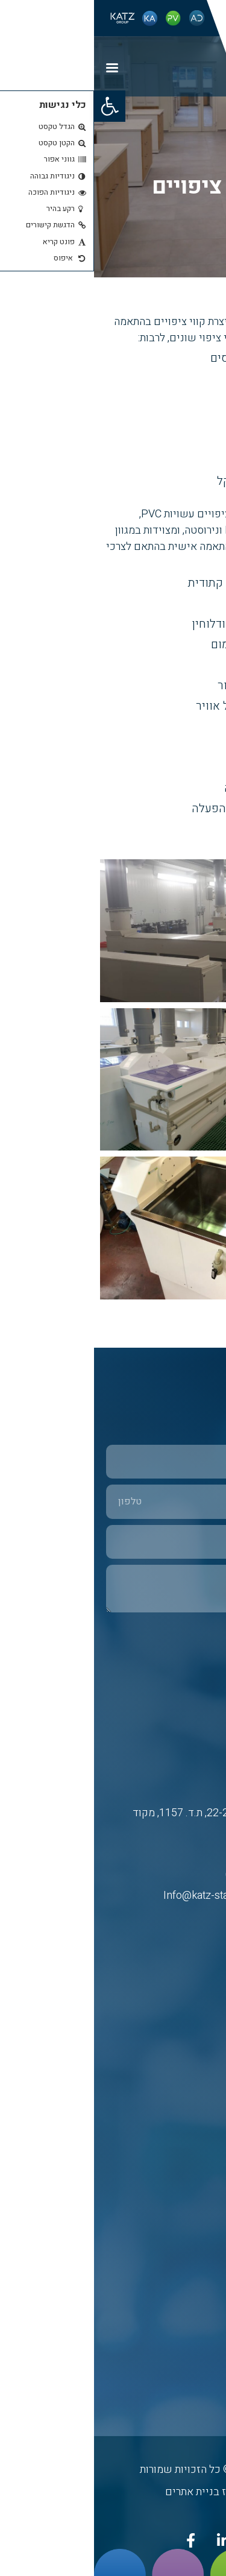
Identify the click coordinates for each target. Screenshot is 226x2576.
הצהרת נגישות (188, 2382)
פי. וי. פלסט (192, 2112)
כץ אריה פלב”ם (186, 2086)
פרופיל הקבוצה (187, 2305)
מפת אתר (197, 2331)
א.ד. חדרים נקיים (182, 2138)
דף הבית (198, 2035)
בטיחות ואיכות (188, 2279)
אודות (203, 2061)
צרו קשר (198, 2356)
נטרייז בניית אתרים (113, 2492)
